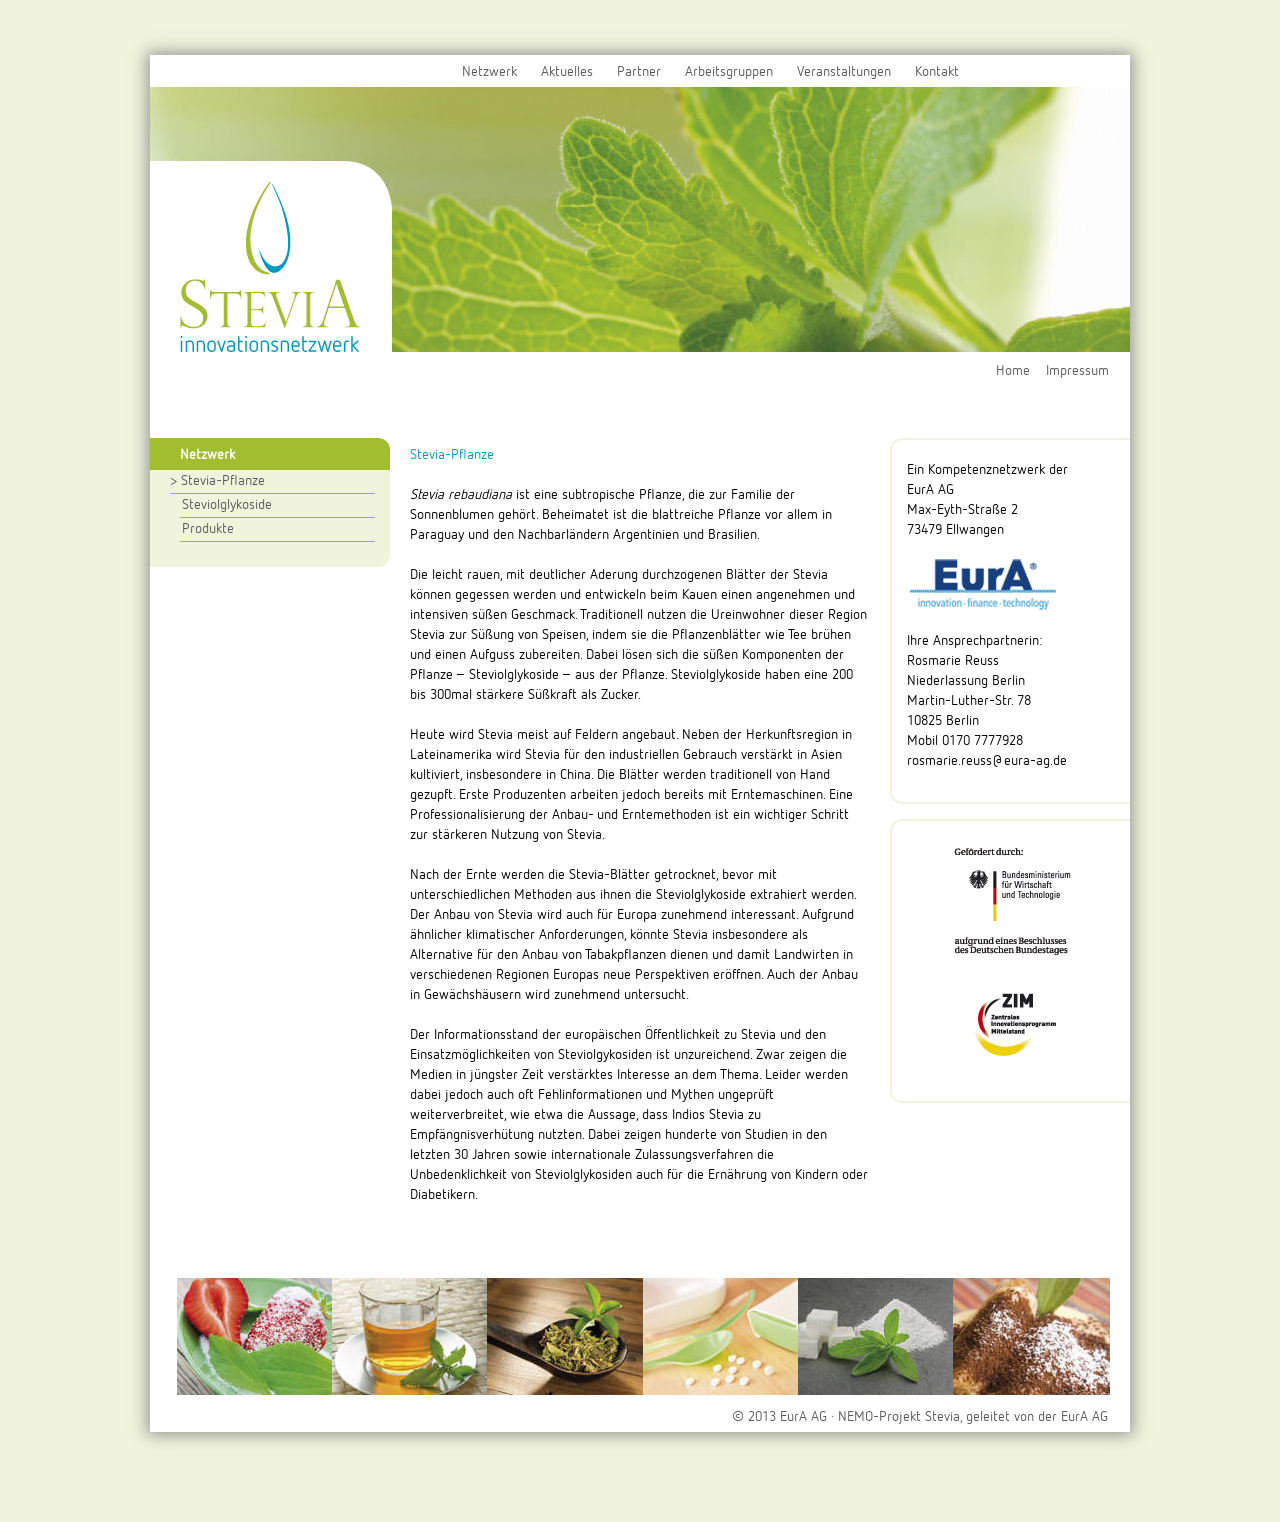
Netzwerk (489, 72)
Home (1013, 371)
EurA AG (1084, 1417)
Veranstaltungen (844, 72)
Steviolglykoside (227, 505)
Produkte (208, 529)
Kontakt (937, 72)
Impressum (1077, 371)
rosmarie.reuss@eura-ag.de (987, 761)
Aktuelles (567, 72)
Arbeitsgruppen (729, 72)
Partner (639, 72)
